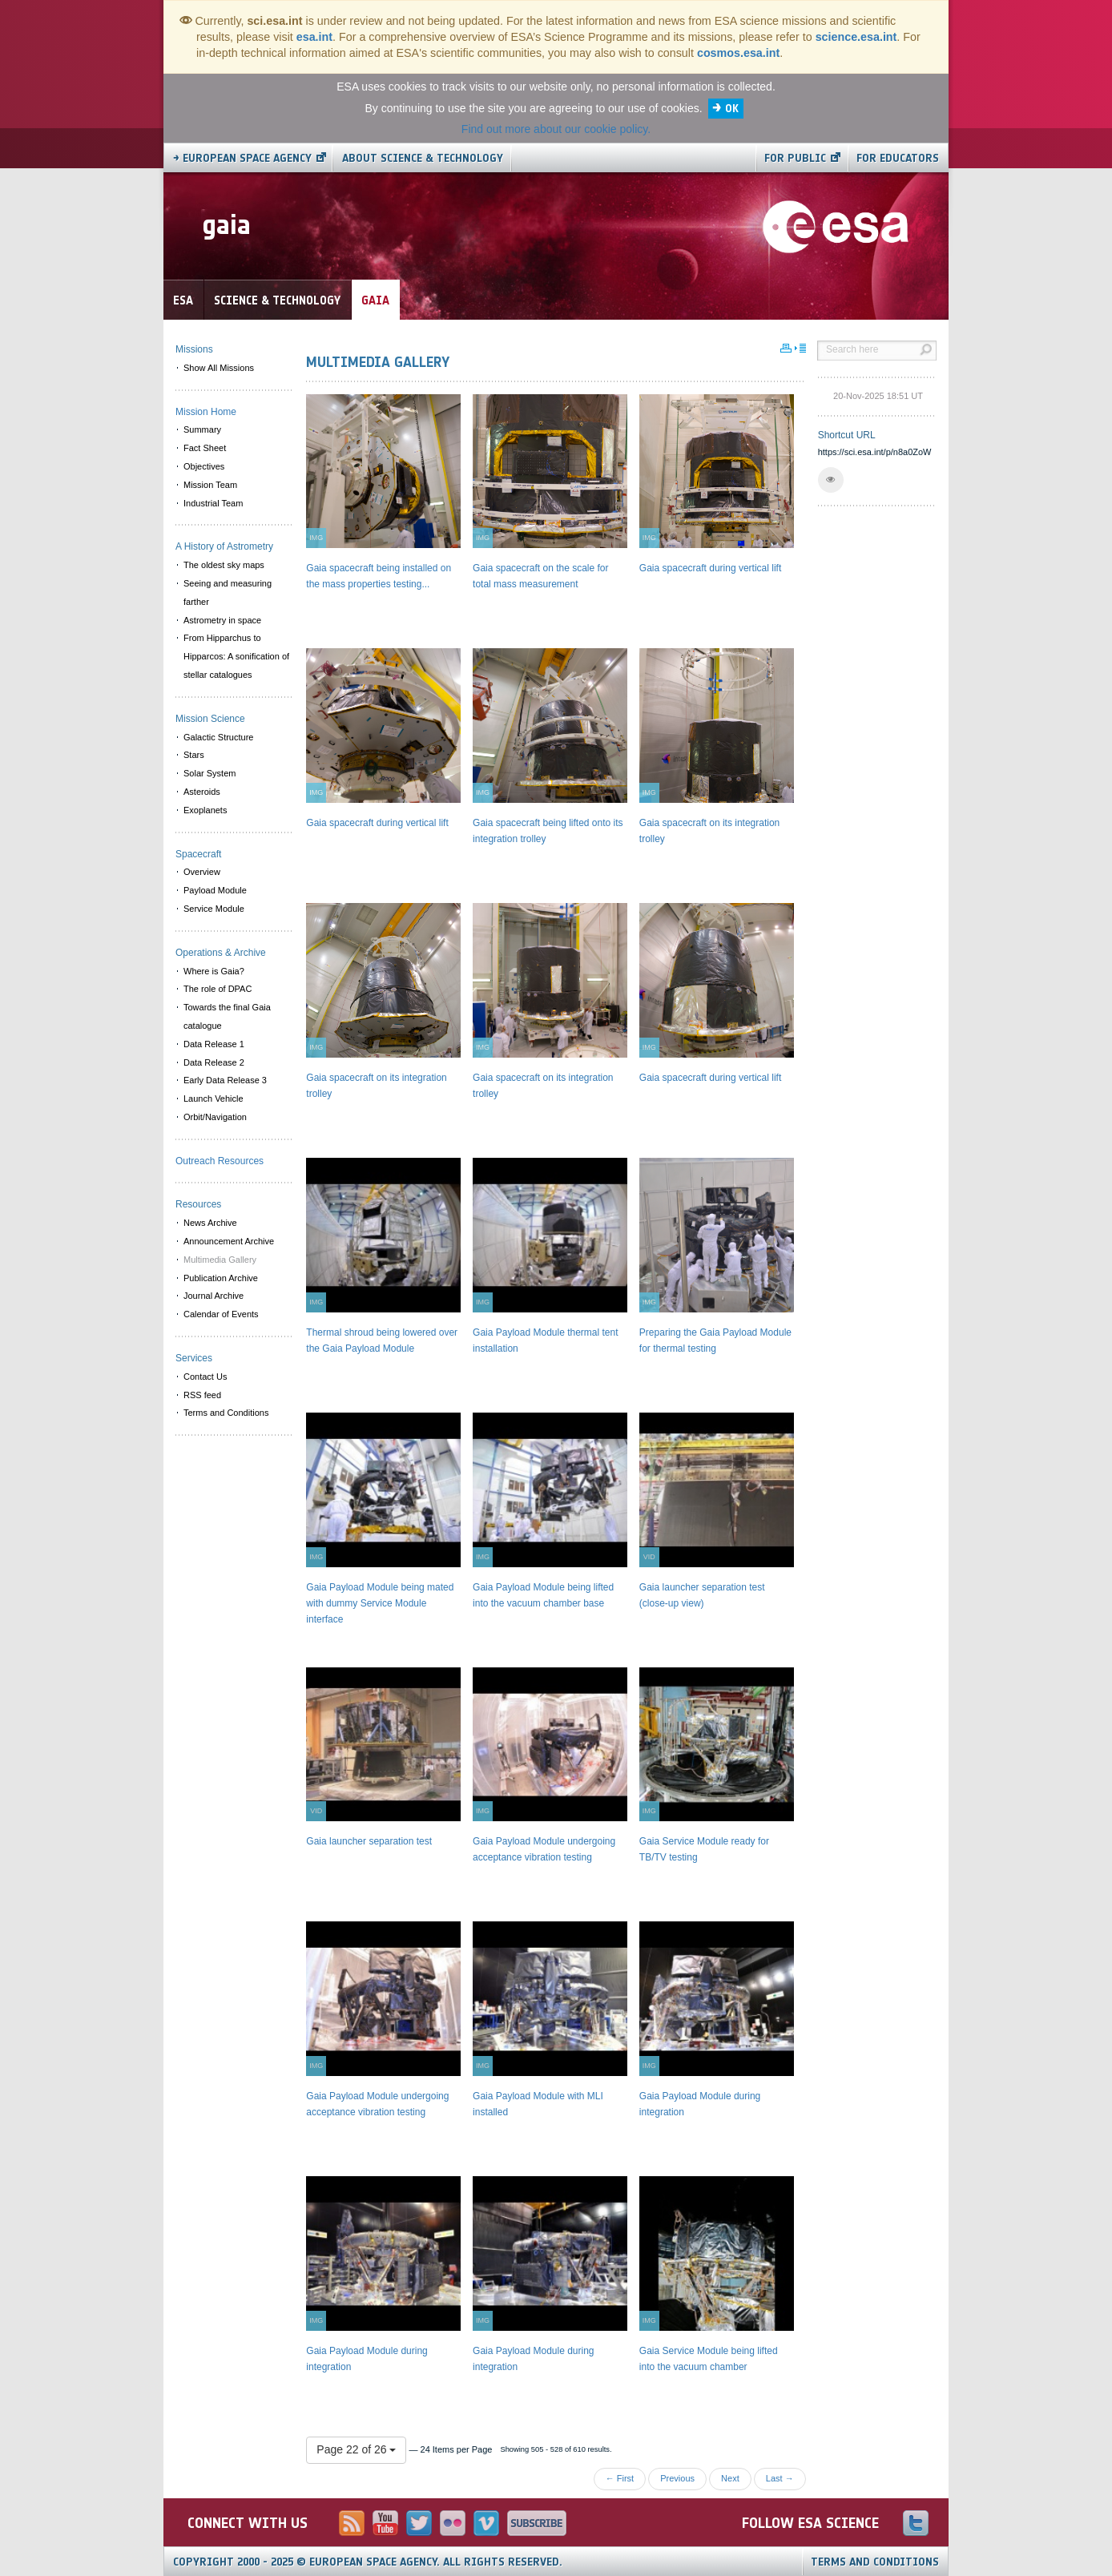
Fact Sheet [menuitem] (204, 448)
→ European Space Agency (242, 158)
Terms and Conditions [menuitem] (225, 1412)
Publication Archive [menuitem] (220, 1278)
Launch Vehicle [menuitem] (213, 1098)
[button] (831, 480)
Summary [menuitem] (202, 429)
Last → (780, 2478)
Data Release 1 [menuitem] (213, 1044)
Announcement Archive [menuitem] (228, 1241)
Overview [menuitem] (201, 872)
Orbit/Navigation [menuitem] (215, 1117)
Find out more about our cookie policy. (556, 129)
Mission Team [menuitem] (210, 485)
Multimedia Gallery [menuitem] (219, 1259)
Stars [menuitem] (193, 755)
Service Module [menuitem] (213, 908)
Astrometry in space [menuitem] (222, 620)
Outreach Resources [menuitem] (219, 1161)
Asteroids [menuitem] (201, 791)
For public (795, 158)
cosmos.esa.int (738, 52)
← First (620, 2478)
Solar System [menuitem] (209, 773)
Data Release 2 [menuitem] (213, 1062)
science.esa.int (856, 36)
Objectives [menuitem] (203, 466)
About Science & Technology (422, 158)
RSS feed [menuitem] (202, 1395)
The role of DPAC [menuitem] (217, 989)
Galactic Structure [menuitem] (218, 737)
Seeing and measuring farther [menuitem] (227, 592)
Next (730, 2478)
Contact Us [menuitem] (205, 1376)
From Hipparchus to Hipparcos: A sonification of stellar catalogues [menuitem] (236, 656)
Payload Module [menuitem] (215, 890)
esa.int (314, 36)
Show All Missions (218, 368)
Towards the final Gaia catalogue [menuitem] (227, 1016)
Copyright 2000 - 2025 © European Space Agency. (367, 2562)
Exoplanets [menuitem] (205, 810)
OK (732, 108)
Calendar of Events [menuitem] (221, 1314)
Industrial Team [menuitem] (213, 503)
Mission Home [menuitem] (205, 411)
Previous (677, 2478)
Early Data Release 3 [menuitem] (225, 1080)
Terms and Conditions (875, 2562)
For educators (897, 158)
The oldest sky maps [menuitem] (223, 565)
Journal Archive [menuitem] (213, 1295)
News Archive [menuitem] (210, 1223)
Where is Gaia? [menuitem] (213, 971)
